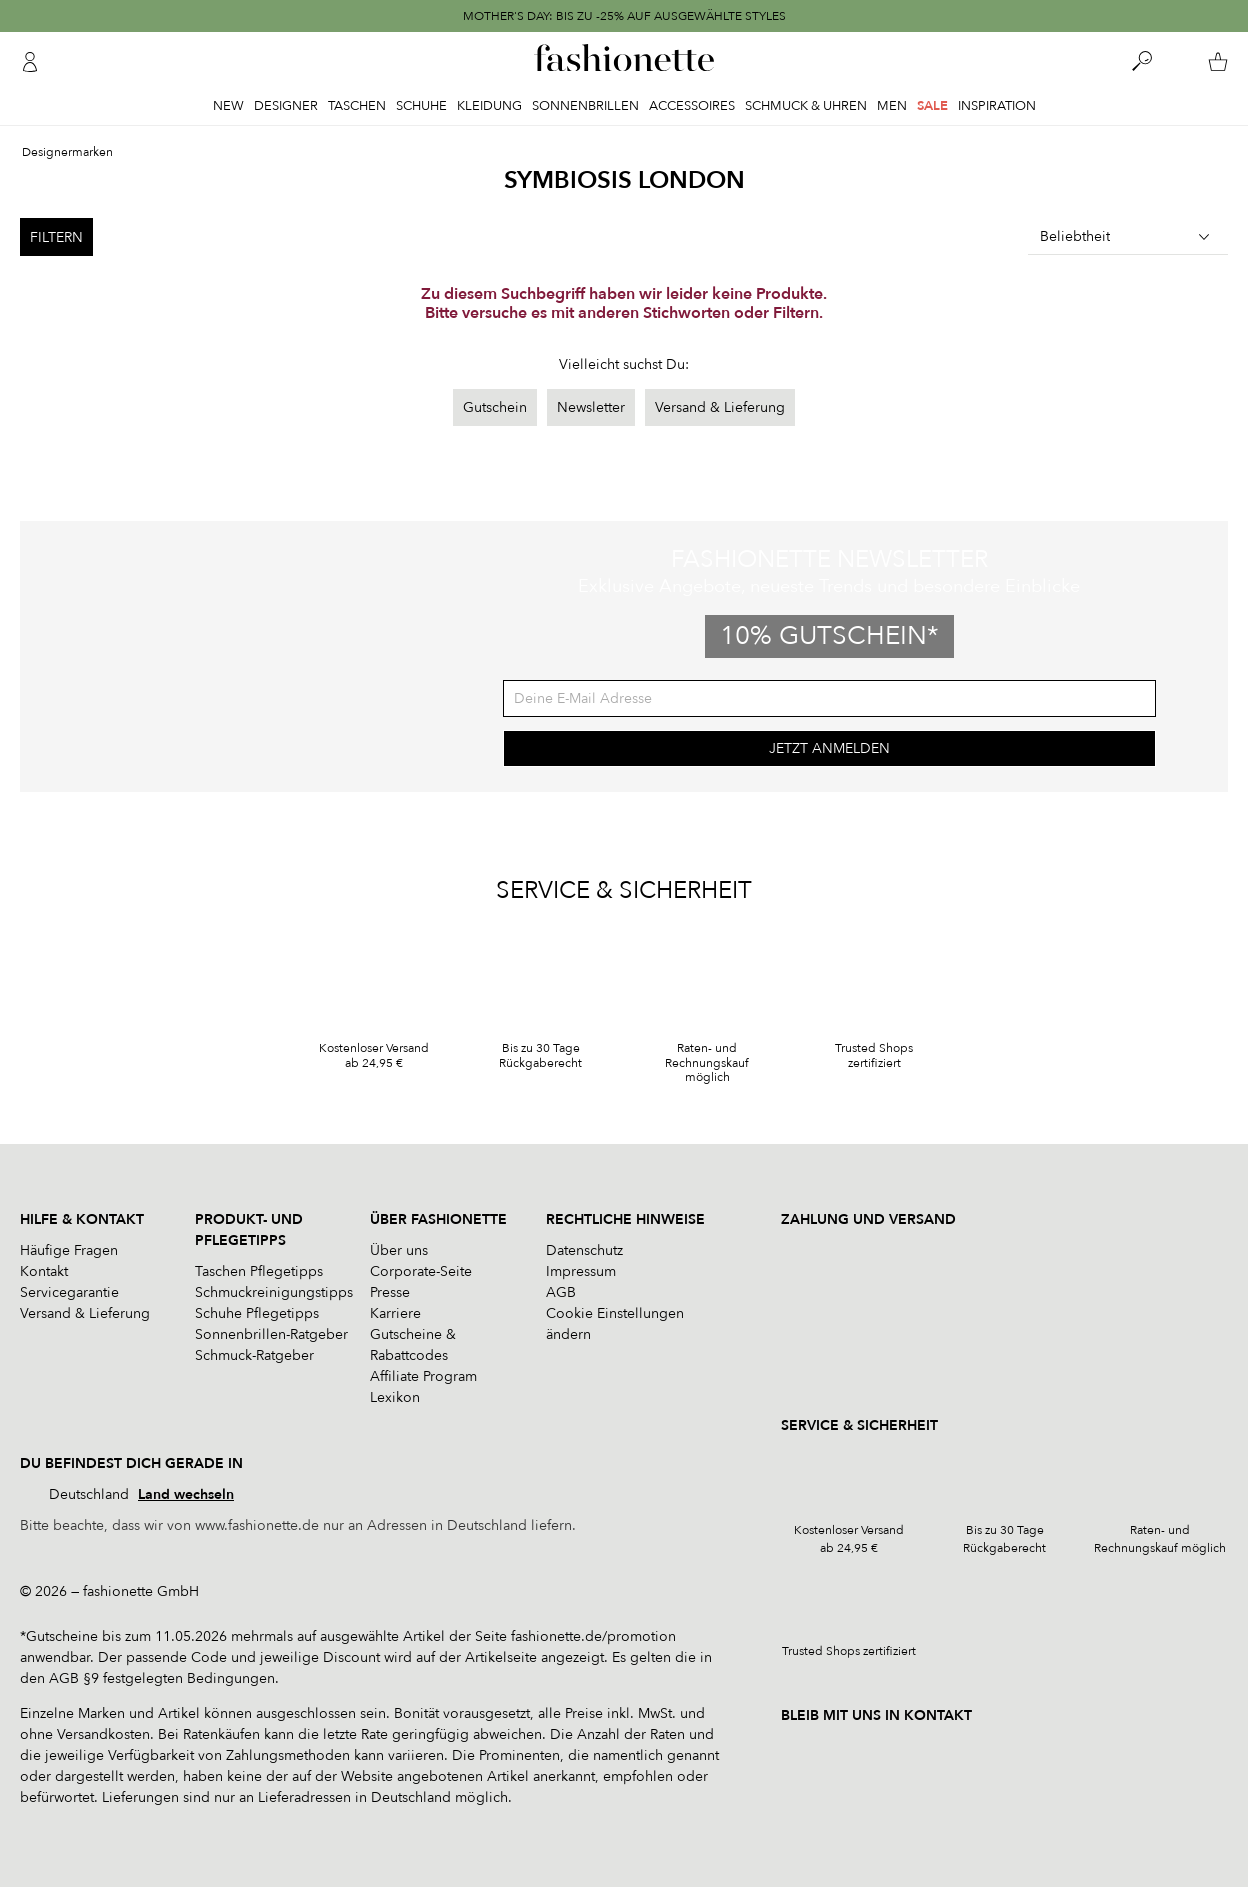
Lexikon (395, 1397)
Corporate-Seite (421, 1271)
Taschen (357, 106)
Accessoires (692, 106)
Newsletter (591, 407)
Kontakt (44, 1271)
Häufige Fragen (69, 1250)
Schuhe (421, 106)
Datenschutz (584, 1250)
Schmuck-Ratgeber (254, 1355)
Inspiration (997, 106)
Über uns (399, 1250)
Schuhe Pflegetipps (257, 1313)
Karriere (395, 1313)
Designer (286, 106)
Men (892, 106)
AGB (561, 1292)
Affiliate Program (423, 1376)
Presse (390, 1292)
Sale (932, 106)
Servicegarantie (69, 1292)
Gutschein (495, 407)
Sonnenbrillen (585, 106)
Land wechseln (186, 1494)
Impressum (581, 1271)
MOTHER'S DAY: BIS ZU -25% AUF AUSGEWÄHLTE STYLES (624, 16)
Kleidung (489, 106)
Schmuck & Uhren (806, 106)
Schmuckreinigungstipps (274, 1292)
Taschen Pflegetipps (259, 1271)
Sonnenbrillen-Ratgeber (271, 1334)
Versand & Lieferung (720, 407)
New (228, 106)
